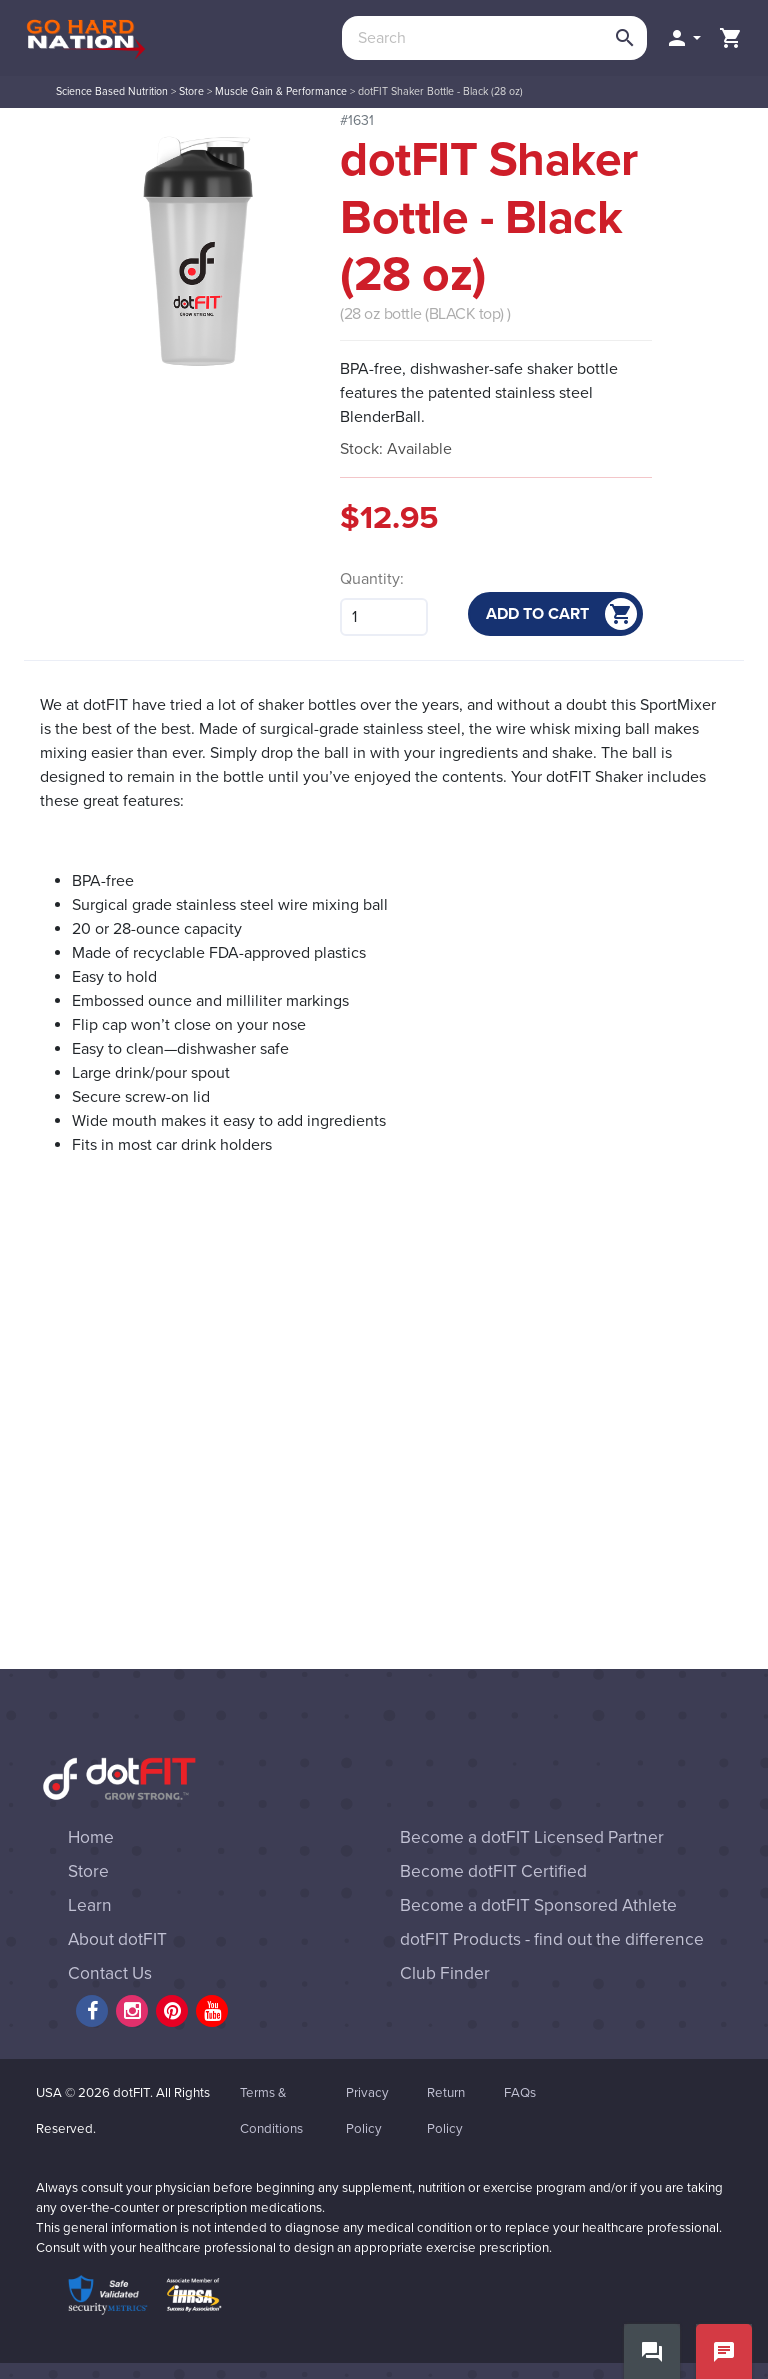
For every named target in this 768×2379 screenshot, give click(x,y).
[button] (683, 38)
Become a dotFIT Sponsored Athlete (538, 1905)
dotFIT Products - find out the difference (552, 1939)
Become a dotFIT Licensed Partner (532, 1837)
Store (191, 91)
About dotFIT (117, 1939)
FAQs (520, 2093)
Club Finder (445, 1973)
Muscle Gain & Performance (281, 91)
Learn (90, 1905)
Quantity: (372, 579)
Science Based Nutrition (112, 91)
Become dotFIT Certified (493, 1871)
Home (91, 1837)
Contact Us (110, 1973)
